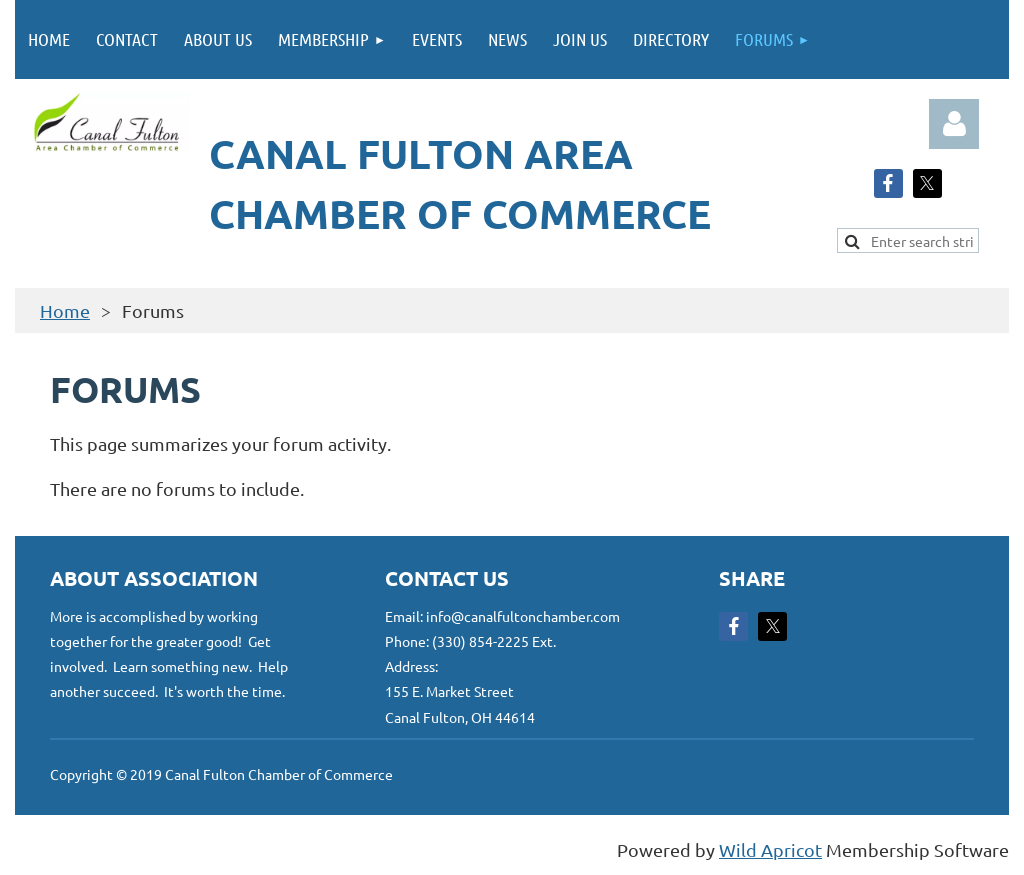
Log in (954, 124)
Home (65, 310)
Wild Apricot (770, 849)
